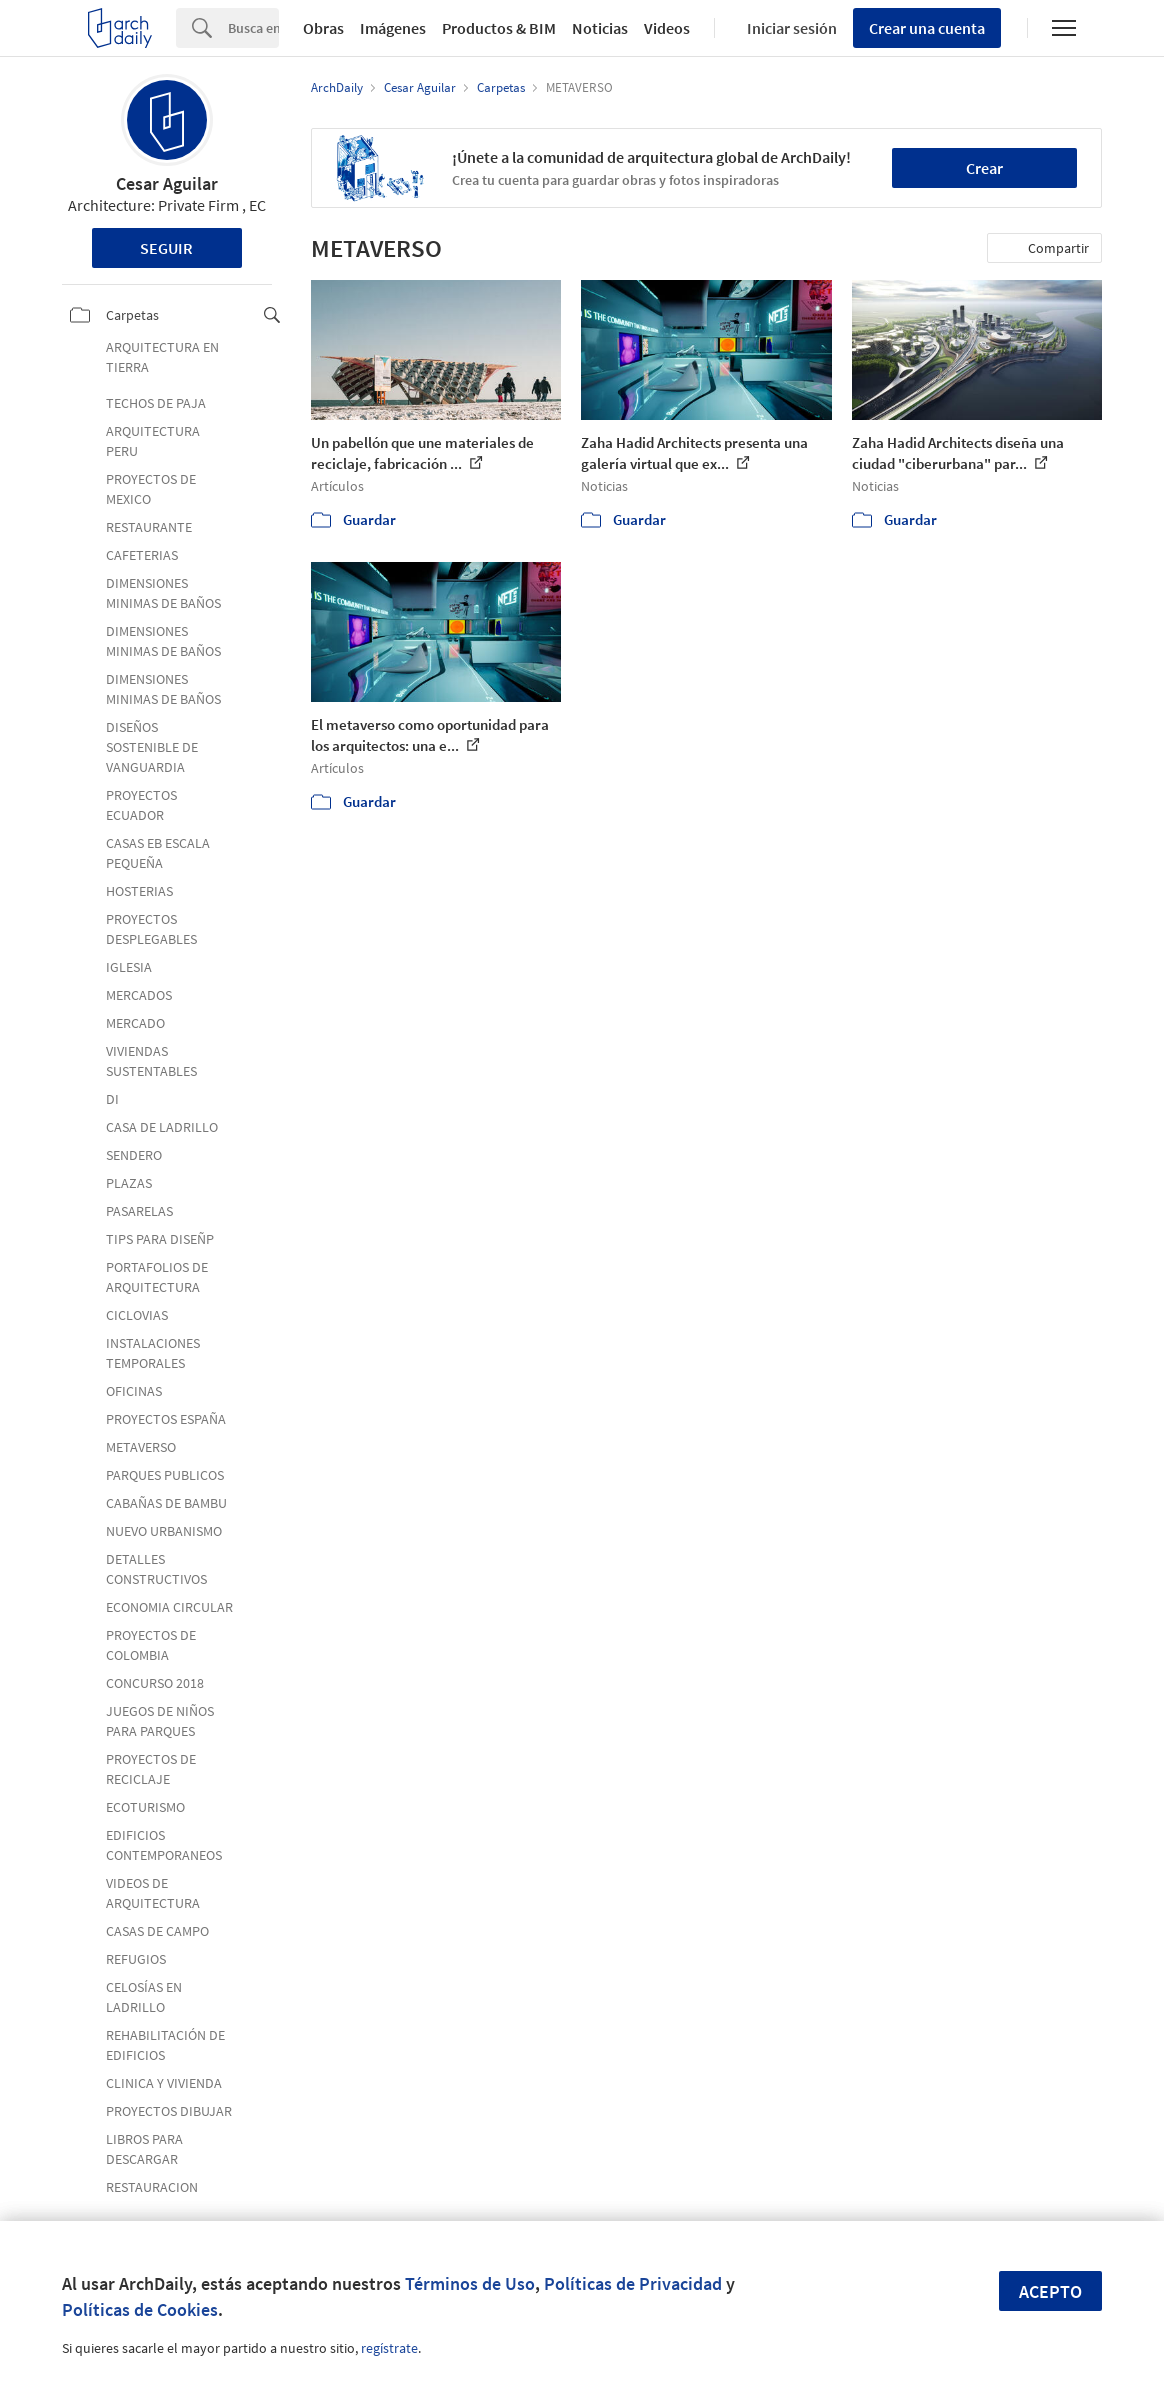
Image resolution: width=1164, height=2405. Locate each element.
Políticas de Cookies (140, 2309)
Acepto (1050, 2291)
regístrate (389, 2348)
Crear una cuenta (927, 28)
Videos (667, 28)
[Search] (253, 28)
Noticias (600, 28)
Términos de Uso (470, 2283)
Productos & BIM (499, 28)
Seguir (166, 248)
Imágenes (393, 28)
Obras (323, 28)
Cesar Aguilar (167, 183)
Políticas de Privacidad (633, 2283)
